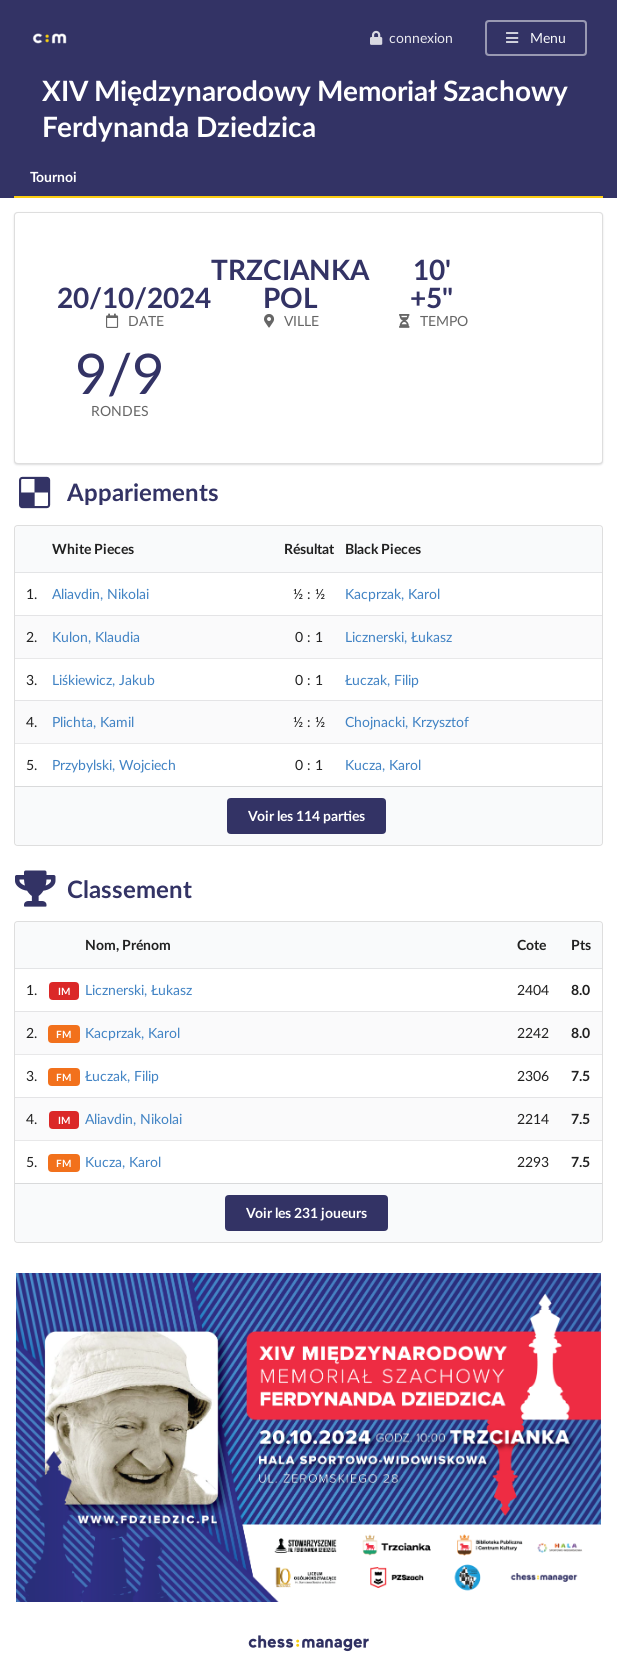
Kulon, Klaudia (96, 636)
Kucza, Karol (383, 764)
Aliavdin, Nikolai (100, 593)
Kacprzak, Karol (392, 593)
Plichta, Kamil (93, 721)
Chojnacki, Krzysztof (407, 721)
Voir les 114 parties (306, 815)
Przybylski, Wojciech (114, 764)
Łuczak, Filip (382, 679)
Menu (534, 37)
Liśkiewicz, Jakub (103, 679)
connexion (411, 37)
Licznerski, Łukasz (398, 636)
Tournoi (53, 176)
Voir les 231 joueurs (306, 1212)
